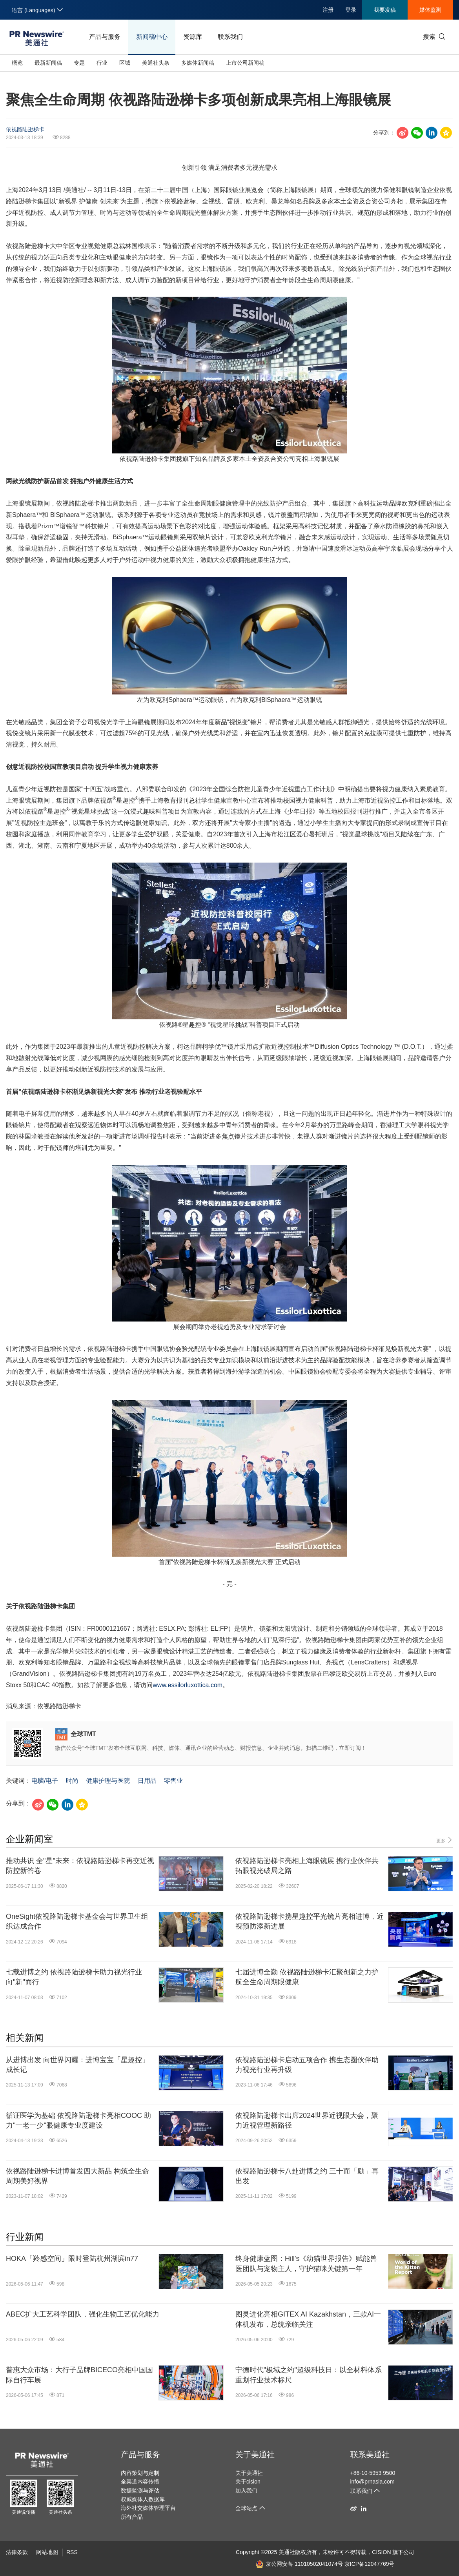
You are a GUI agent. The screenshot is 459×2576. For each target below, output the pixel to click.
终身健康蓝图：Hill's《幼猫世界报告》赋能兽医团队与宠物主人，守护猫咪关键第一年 (306, 2263)
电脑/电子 (44, 1780)
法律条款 (17, 2552)
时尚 (72, 1780)
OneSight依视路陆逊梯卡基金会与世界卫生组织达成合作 (77, 1921)
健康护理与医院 (108, 1780)
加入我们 (246, 2490)
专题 (79, 63)
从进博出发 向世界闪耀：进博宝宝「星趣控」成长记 (77, 2065)
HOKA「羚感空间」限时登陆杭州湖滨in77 (72, 2258)
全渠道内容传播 (140, 2481)
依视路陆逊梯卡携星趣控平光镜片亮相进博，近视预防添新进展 (309, 1921)
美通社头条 (155, 63)
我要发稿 (385, 10)
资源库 (192, 36)
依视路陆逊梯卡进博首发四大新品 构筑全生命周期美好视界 (77, 2176)
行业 (102, 63)
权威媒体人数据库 (143, 2499)
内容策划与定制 (140, 2473)
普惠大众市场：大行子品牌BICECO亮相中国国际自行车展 (79, 2375)
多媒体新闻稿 (197, 63)
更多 (444, 1840)
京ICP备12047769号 (369, 2564)
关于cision (247, 2481)
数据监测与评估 (140, 2490)
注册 (327, 10)
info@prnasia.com (372, 2481)
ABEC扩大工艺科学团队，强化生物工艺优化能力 (82, 2314)
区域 (124, 63)
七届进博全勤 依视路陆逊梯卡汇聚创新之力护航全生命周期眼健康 (307, 1977)
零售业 (173, 1780)
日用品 (147, 1780)
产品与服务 (104, 36)
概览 (17, 63)
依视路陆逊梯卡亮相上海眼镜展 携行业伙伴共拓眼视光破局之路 (307, 1865)
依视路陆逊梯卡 (25, 129)
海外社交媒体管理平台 (148, 2508)
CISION (381, 2552)
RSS (72, 2552)
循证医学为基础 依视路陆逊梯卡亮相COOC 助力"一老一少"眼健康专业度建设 (78, 2120)
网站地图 (47, 2552)
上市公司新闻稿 (245, 63)
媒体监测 (430, 10)
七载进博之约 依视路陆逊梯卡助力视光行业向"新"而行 (74, 1977)
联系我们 (230, 36)
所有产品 (132, 2517)
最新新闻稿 (48, 63)
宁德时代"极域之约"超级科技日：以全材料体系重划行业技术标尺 (308, 2375)
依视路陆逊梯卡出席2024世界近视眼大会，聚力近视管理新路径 (306, 2120)
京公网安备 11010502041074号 (299, 2564)
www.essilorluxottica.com (187, 1685)
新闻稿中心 (152, 36)
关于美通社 (255, 2454)
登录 (350, 10)
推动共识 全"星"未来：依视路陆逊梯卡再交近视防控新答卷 (80, 1865)
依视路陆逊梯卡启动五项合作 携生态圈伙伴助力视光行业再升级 (307, 2065)
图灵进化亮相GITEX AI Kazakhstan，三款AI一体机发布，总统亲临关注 (308, 2319)
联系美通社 (370, 2454)
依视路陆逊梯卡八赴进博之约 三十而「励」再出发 (307, 2176)
